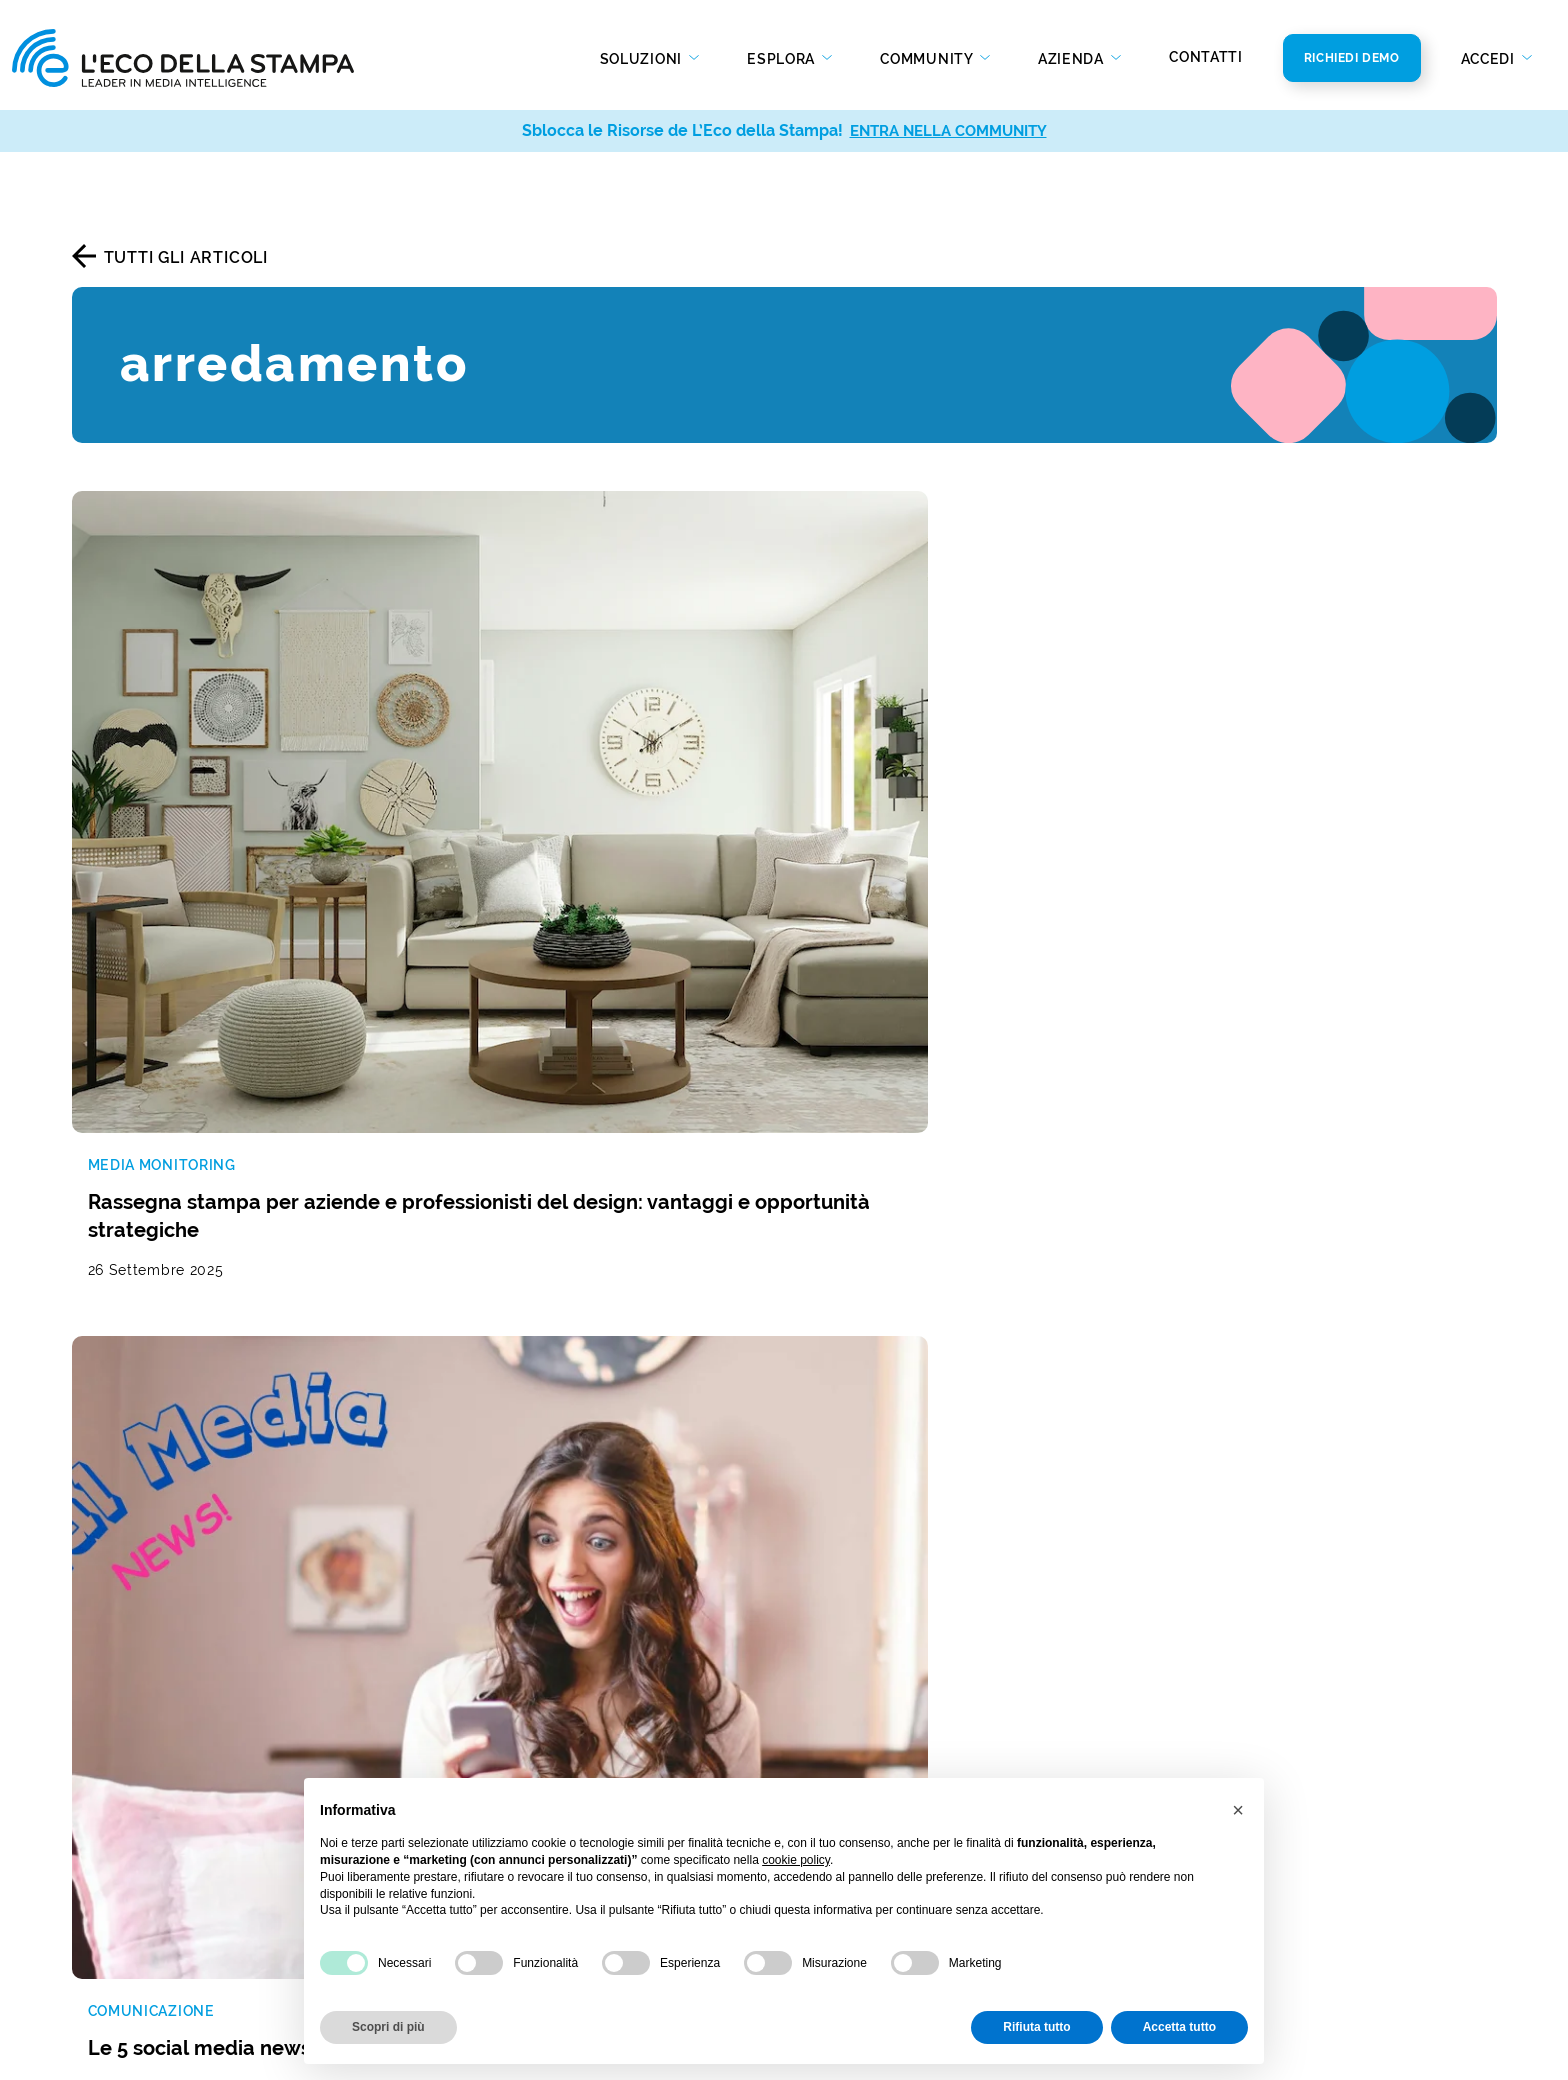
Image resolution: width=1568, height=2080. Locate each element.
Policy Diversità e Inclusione (907, 1733)
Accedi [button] (1490, 59)
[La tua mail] (1015, 1188)
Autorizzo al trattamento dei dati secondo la (986, 1231)
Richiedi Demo (1352, 58)
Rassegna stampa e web (168, 1537)
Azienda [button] (1073, 59)
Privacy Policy (1118, 1231)
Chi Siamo (836, 1613)
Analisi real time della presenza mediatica (237, 1681)
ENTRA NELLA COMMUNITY (948, 130)
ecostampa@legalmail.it (1253, 1665)
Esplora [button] (783, 59)
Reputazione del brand (524, 1537)
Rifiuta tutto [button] (1036, 2027)
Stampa (465, 1711)
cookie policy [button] (796, 1860)
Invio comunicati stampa (170, 1825)
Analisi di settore (501, 1627)
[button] (1238, 1810)
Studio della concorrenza (534, 1597)
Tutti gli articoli (186, 257)
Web (452, 1741)
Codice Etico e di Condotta (903, 1703)
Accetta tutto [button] (1179, 2027)
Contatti (1206, 57)
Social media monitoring (169, 1597)
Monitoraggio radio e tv (166, 1567)
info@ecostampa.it (1232, 1635)
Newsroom (839, 1643)
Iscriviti (1359, 1228)
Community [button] (928, 59)
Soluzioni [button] (643, 59)
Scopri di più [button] (388, 2027)
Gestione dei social (509, 1567)
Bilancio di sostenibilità (888, 1673)
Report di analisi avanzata (174, 1741)
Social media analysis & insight (194, 1711)
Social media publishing (167, 1855)
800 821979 (1222, 1605)
